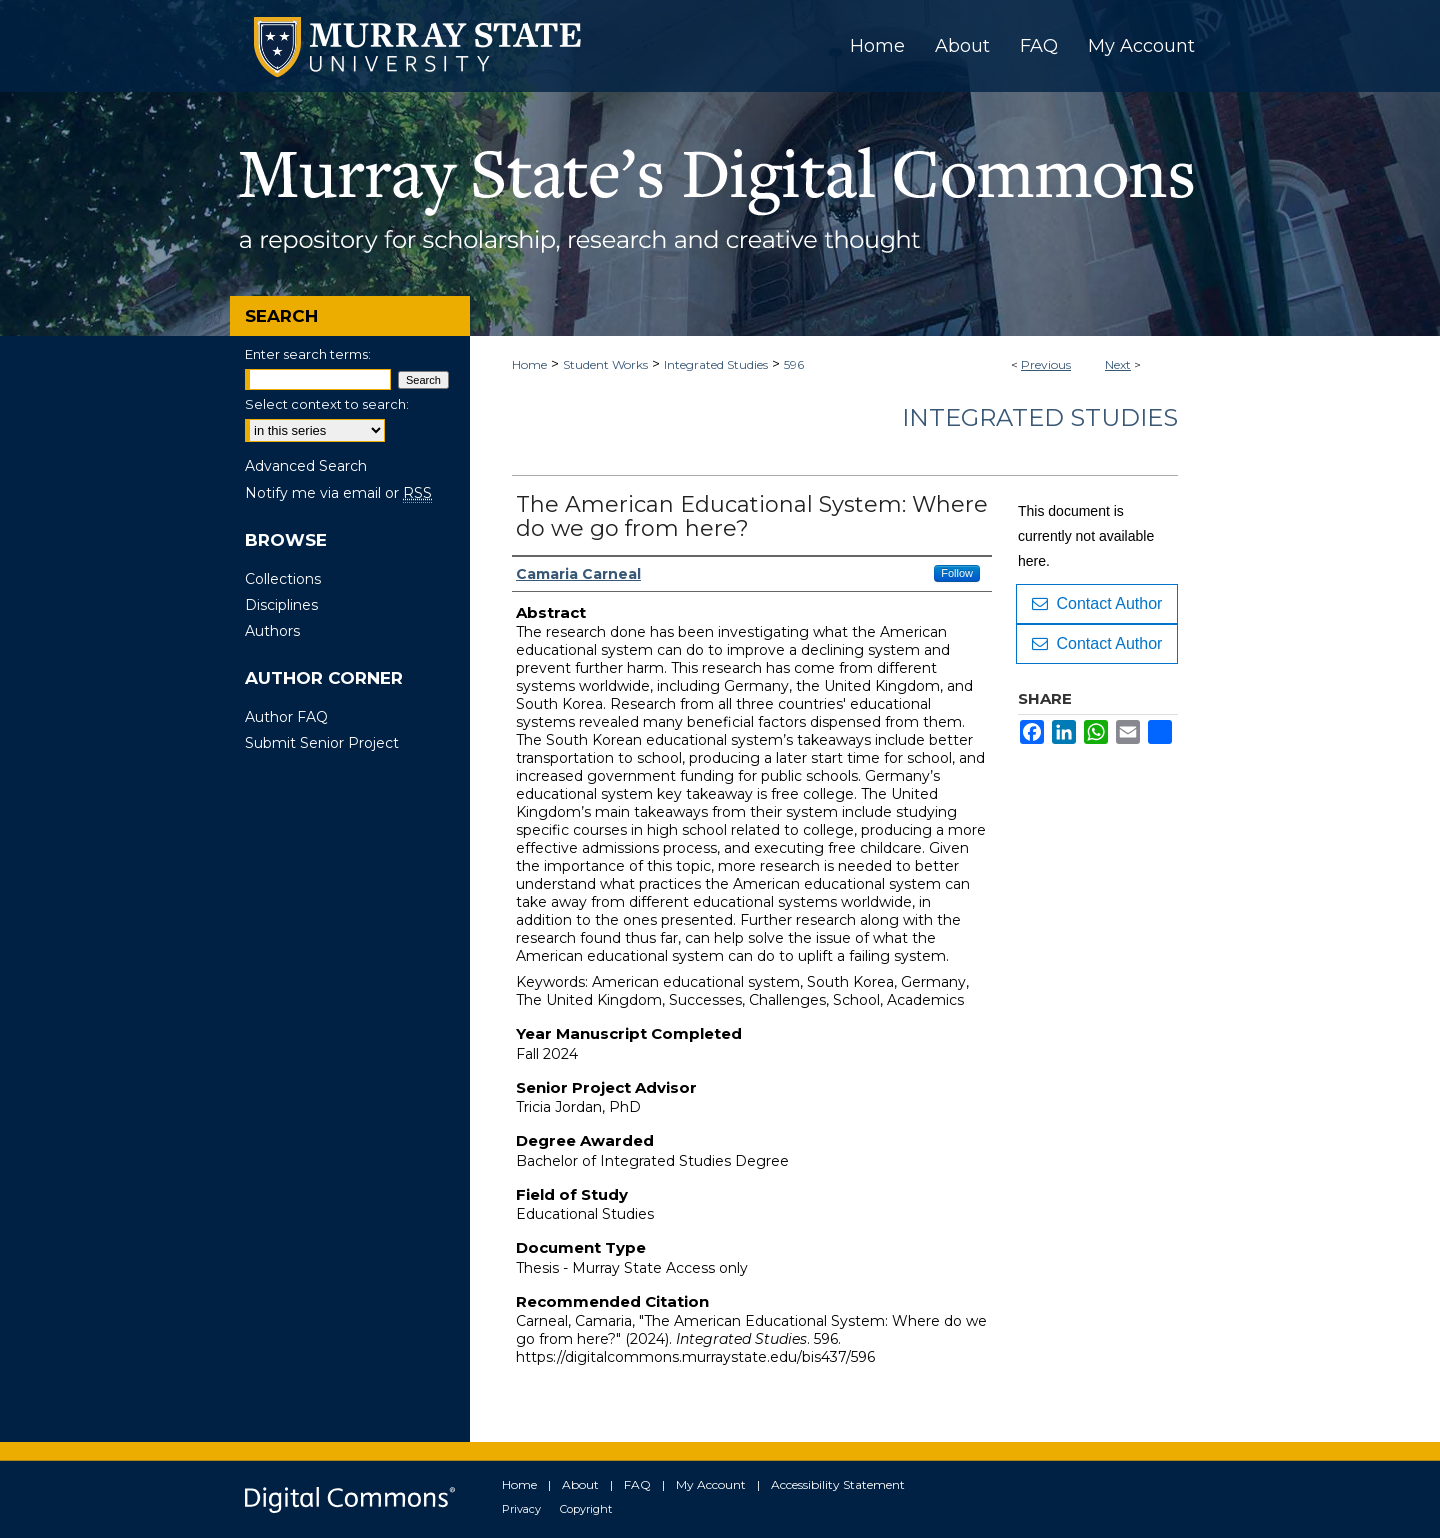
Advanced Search (306, 466)
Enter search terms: (308, 354)
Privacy (521, 1509)
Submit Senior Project (322, 743)
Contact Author (1097, 603)
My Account (711, 1484)
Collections (283, 579)
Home (529, 364)
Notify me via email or (338, 493)
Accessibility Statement (838, 1484)
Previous (1046, 364)
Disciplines (281, 605)
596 (794, 364)
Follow (957, 573)
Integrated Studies (716, 364)
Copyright (586, 1509)
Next (1118, 364)
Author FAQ (286, 717)
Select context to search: (327, 404)
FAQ (637, 1484)
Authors (272, 631)
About (580, 1484)
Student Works (605, 364)
